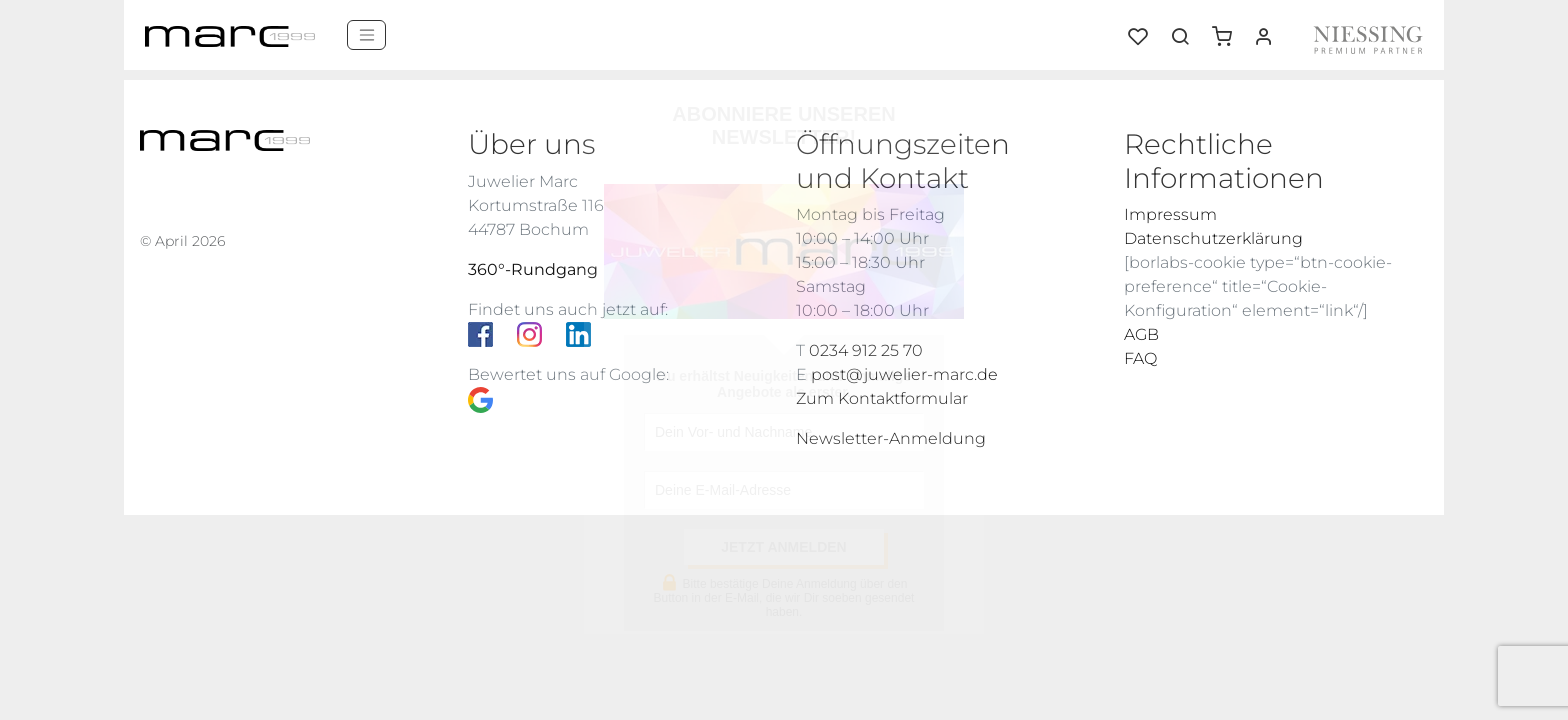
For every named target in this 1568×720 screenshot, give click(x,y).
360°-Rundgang (533, 269)
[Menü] (366, 35)
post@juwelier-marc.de (904, 374)
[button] (1229, 29)
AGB (1141, 334)
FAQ (1140, 358)
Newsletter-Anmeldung (891, 438)
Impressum (1170, 214)
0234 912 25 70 (866, 350)
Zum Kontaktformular (882, 398)
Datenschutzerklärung (1213, 238)
